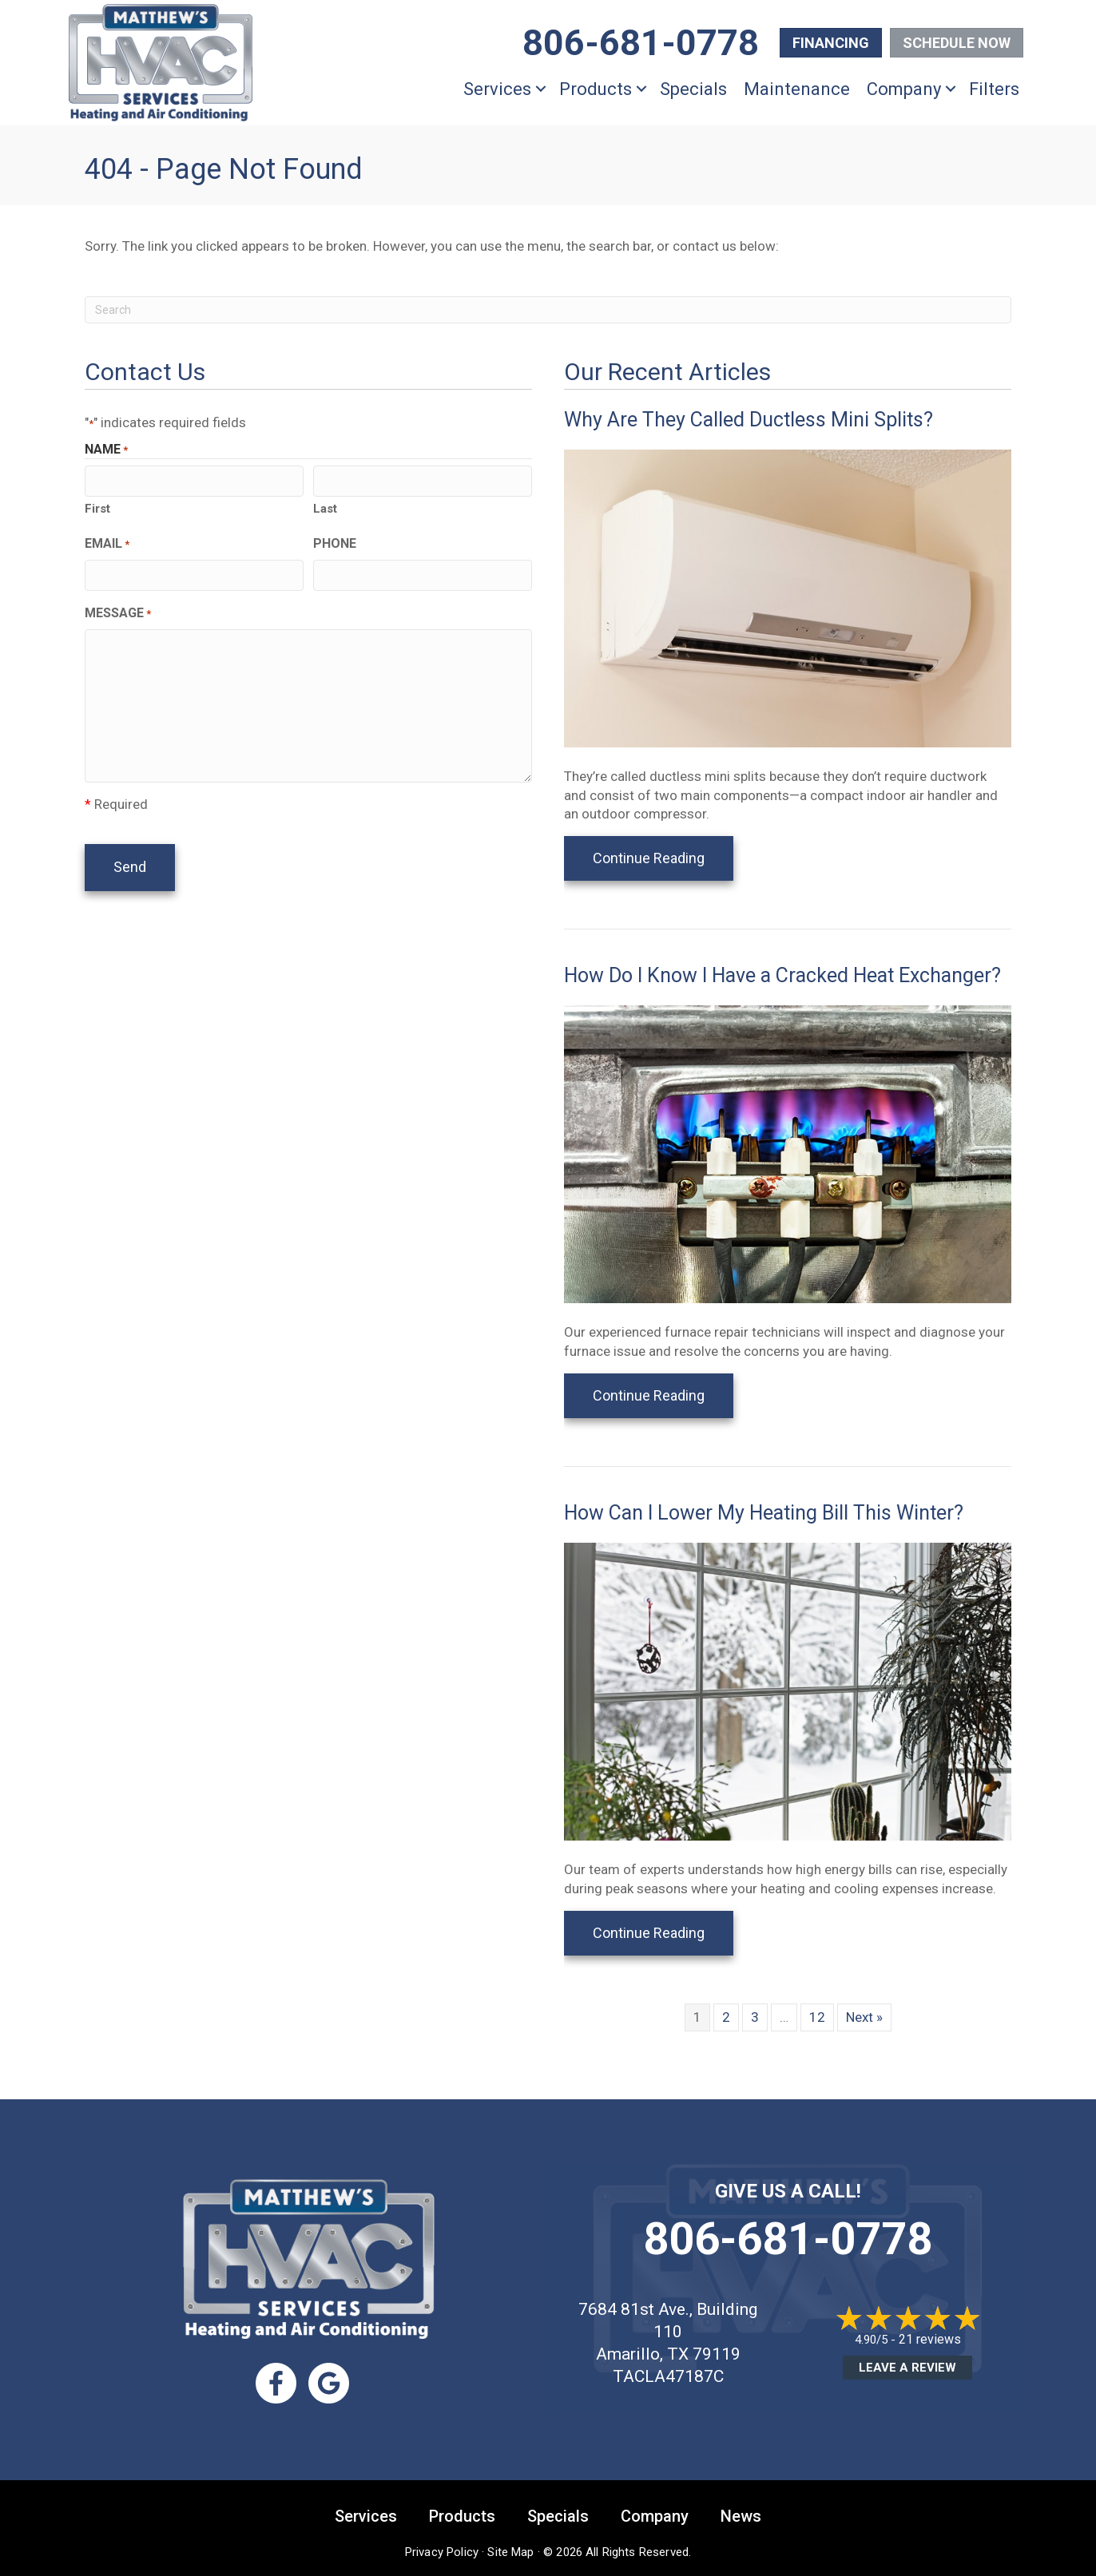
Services (497, 89)
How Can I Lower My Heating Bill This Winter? (763, 1512)
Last (325, 508)
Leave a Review (907, 2367)
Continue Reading (663, 857)
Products (595, 89)
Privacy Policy (442, 2552)
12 (817, 2017)
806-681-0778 (787, 2239)
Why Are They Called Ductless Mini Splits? (748, 419)
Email (107, 544)
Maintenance (797, 89)
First (97, 508)
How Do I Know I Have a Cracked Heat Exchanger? (782, 975)
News (741, 2516)
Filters (994, 89)
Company (904, 89)
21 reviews (930, 2339)
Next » (864, 2017)
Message (118, 613)
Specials (693, 89)
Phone (334, 543)
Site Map (510, 2552)
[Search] (548, 309)
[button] (540, 89)
